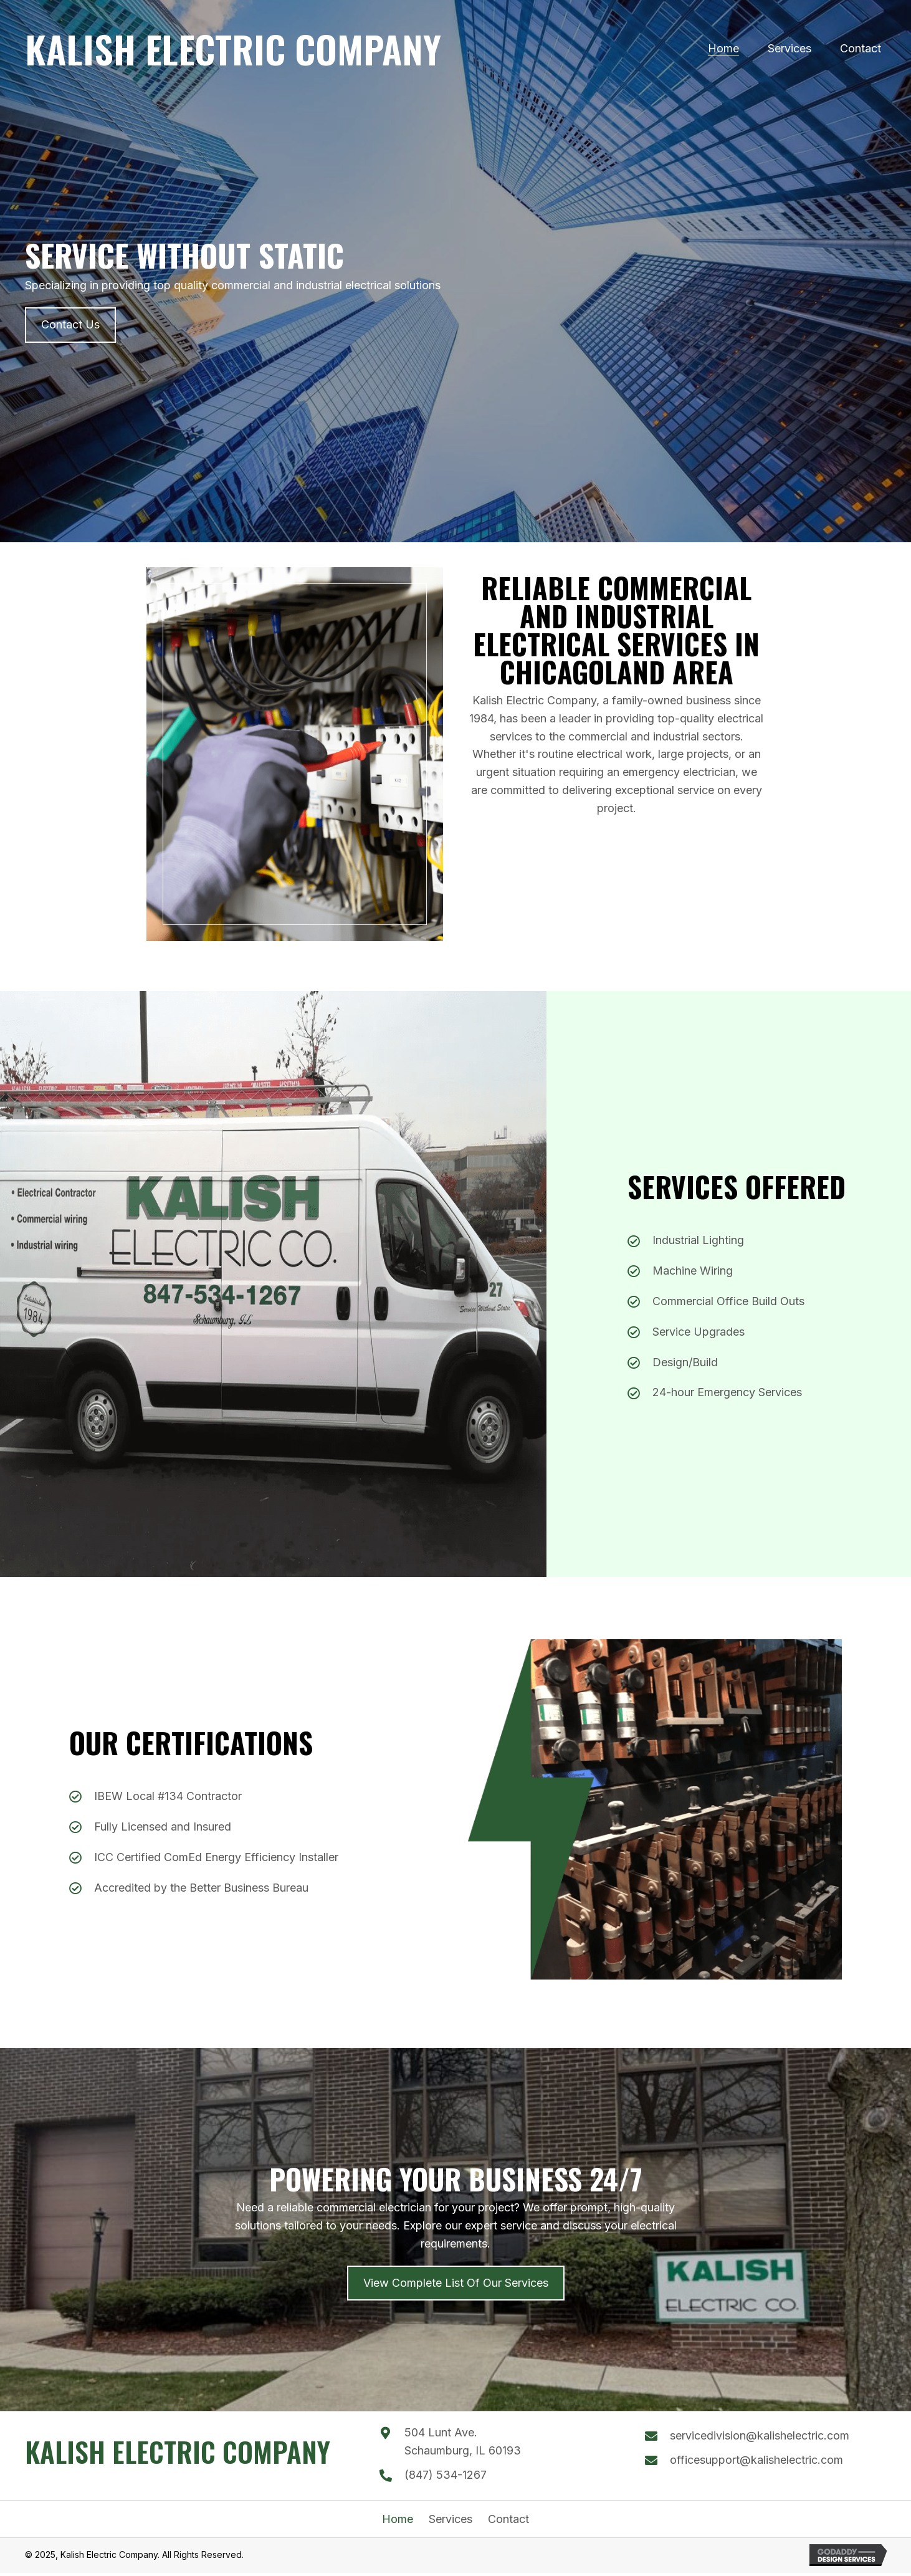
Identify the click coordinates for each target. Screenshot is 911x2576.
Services (450, 2519)
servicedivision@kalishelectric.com (759, 2435)
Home (397, 2519)
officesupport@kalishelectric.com (756, 2459)
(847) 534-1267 (445, 2474)
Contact (508, 2519)
